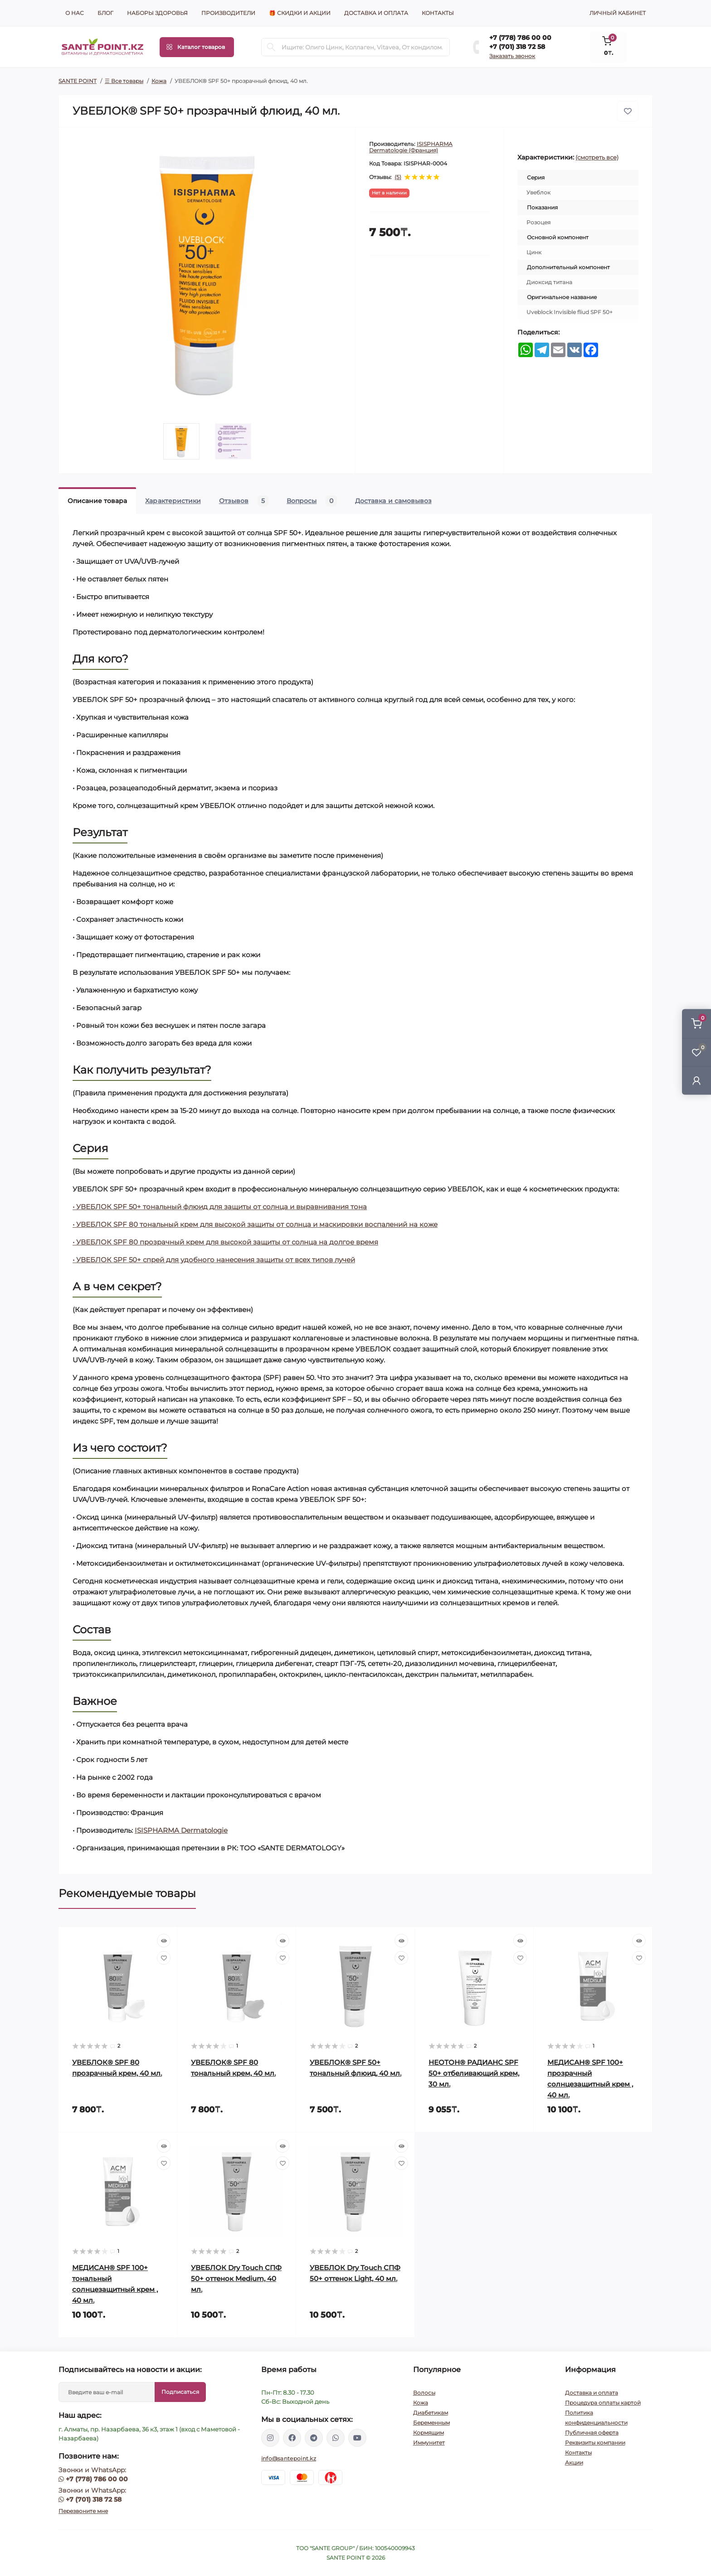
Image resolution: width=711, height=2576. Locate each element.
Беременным (431, 2422)
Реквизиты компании (595, 2442)
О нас (74, 13)
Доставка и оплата (376, 13)
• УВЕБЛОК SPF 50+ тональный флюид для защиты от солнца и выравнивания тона (220, 1206)
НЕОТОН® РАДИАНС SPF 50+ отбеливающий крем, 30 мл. (474, 2073)
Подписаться (180, 2391)
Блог (105, 13)
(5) (397, 177)
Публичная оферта (591, 2432)
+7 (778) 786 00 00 (520, 38)
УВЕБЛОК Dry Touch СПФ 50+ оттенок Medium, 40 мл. (236, 2278)
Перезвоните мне (83, 2511)
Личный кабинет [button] (617, 13)
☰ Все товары (124, 80)
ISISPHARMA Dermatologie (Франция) (411, 147)
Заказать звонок (512, 56)
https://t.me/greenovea (313, 2437)
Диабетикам (430, 2412)
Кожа (158, 80)
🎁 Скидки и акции (300, 13)
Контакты (438, 13)
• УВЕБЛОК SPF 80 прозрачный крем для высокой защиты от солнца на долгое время (225, 1242)
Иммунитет (429, 2442)
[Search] (271, 47)
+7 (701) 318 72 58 (517, 47)
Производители (228, 13)
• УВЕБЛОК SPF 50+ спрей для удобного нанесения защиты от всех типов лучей (214, 1259)
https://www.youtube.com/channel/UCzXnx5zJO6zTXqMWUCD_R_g (357, 2437)
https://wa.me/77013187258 (335, 2437)
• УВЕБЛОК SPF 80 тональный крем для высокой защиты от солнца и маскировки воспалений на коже (255, 1224)
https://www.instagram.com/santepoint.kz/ (270, 2437)
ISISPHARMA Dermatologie (181, 1830)
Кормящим (428, 2432)
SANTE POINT (77, 80)
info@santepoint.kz (288, 2458)
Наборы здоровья (157, 13)
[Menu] (197, 47)
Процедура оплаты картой (603, 2402)
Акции (574, 2462)
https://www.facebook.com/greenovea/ (292, 2437)
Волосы (424, 2392)
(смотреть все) (596, 157)
